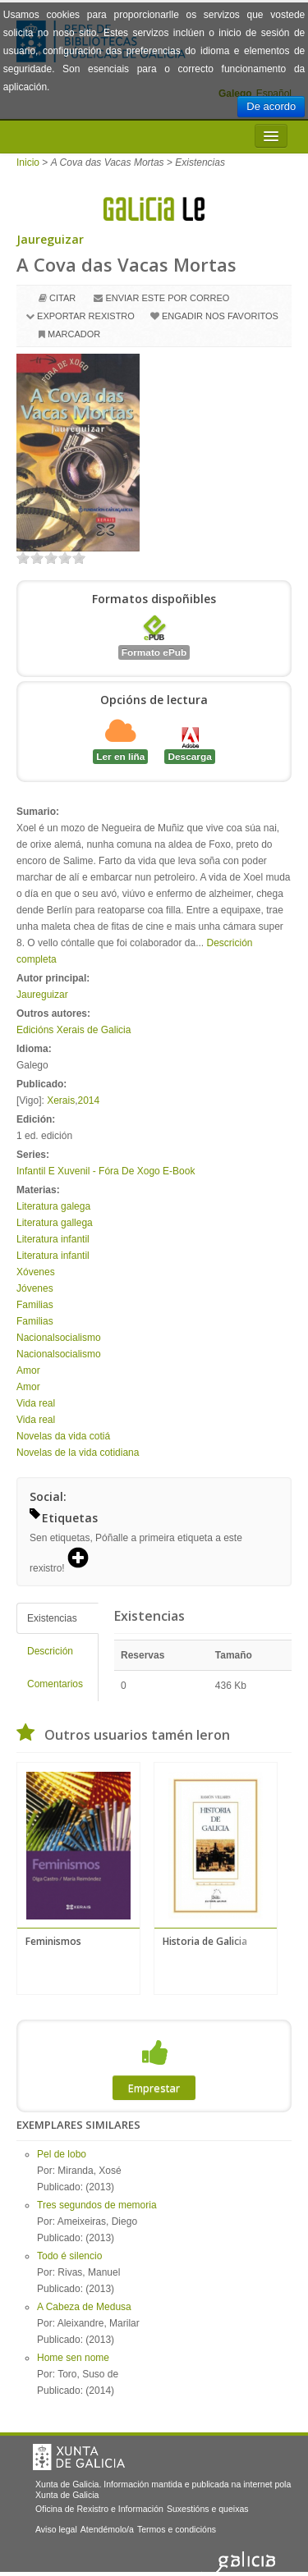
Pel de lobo (61, 2154)
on (23, 557)
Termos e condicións (176, 2529)
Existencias (52, 1618)
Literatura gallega (54, 1223)
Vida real (35, 1403)
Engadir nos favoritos (220, 316)
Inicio (27, 162)
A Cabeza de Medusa (84, 2307)
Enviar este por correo (167, 298)
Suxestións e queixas (208, 2509)
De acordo (271, 106)
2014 (89, 1100)
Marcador (74, 334)
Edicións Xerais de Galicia (73, 1030)
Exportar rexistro (86, 316)
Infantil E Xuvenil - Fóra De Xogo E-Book (105, 1171)
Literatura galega (53, 1206)
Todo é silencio (69, 2256)
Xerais (61, 1100)
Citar (62, 298)
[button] (83, 1559)
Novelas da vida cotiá (63, 1436)
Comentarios (55, 1684)
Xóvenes (35, 1272)
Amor (28, 1370)
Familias (34, 1305)
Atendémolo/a (107, 2529)
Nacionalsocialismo (58, 1337)
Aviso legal (56, 2529)
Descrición (50, 1651)
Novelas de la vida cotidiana (77, 1452)
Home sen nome (73, 2357)
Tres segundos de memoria (97, 2205)
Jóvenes (34, 1288)
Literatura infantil (53, 1239)
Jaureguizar (50, 239)
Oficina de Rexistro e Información (99, 2509)
